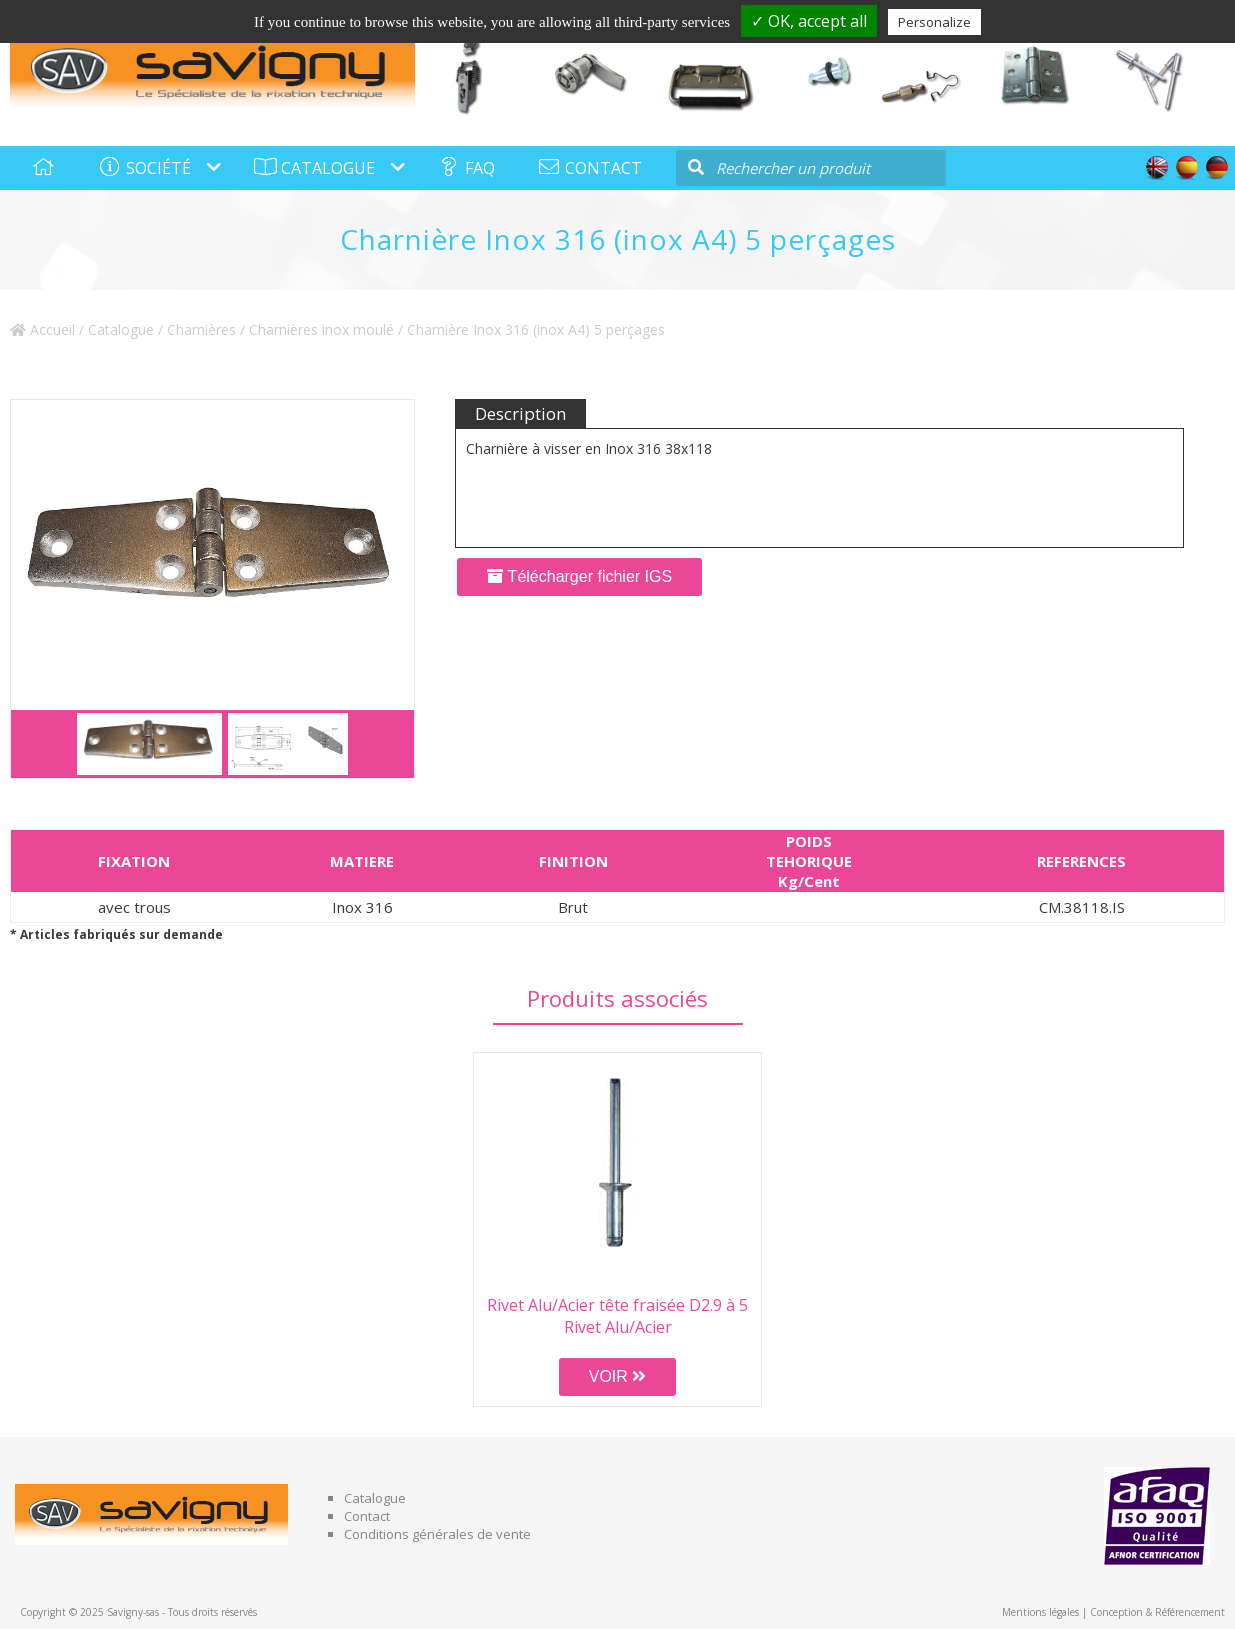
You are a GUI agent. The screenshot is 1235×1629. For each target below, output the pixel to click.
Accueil (42, 329)
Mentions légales (1040, 1612)
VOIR (618, 1376)
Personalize (934, 22)
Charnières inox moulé (321, 329)
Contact (367, 1516)
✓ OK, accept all (809, 21)
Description (520, 413)
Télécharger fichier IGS (579, 576)
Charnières (201, 329)
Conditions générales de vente (437, 1534)
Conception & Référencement (1157, 1612)
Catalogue (121, 329)
